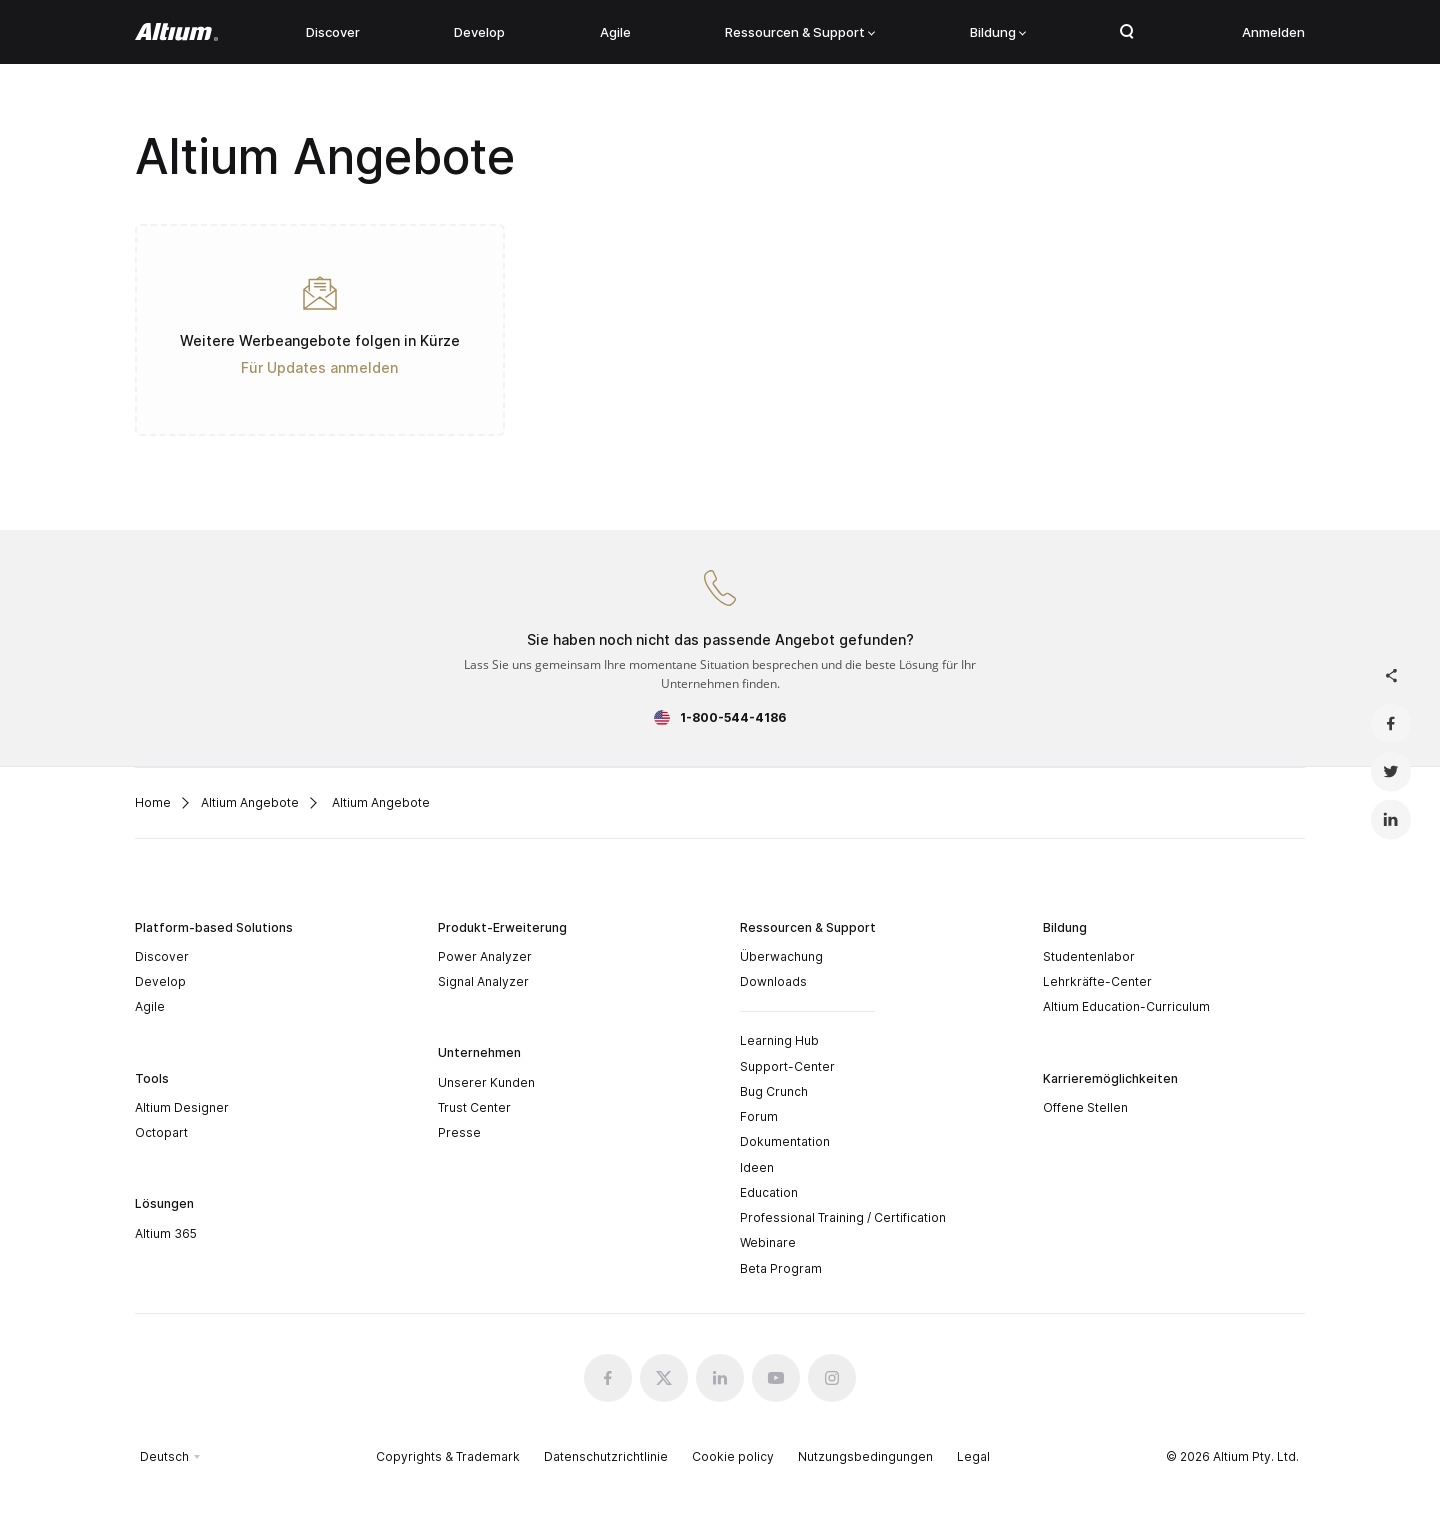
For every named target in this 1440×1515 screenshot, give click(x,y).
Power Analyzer (485, 956)
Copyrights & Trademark (448, 1456)
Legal (973, 1456)
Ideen (757, 1167)
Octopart (161, 1132)
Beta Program (781, 1268)
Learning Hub (779, 1040)
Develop (479, 32)
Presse (459, 1132)
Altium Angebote (250, 802)
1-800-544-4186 (733, 718)
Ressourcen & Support (800, 32)
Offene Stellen (1085, 1107)
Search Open (1127, 32)
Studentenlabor (1089, 956)
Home (153, 802)
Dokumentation (785, 1141)
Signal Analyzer (483, 981)
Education (769, 1192)
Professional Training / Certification (843, 1217)
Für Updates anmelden (319, 367)
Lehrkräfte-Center (1097, 981)
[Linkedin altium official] (720, 1378)
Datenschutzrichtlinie (606, 1456)
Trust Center (474, 1107)
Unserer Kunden (486, 1082)
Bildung (998, 32)
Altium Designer (182, 1107)
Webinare (768, 1242)
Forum (759, 1116)
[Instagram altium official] (832, 1378)
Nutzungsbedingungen (865, 1456)
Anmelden (1273, 32)
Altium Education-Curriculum (1126, 1006)
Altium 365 (166, 1233)
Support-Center (787, 1066)
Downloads (773, 981)
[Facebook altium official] (608, 1378)
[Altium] (176, 32)
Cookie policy (733, 1456)
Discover (333, 32)
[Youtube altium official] (776, 1378)
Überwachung (781, 956)
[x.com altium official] (664, 1378)
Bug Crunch (774, 1091)
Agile (615, 32)
